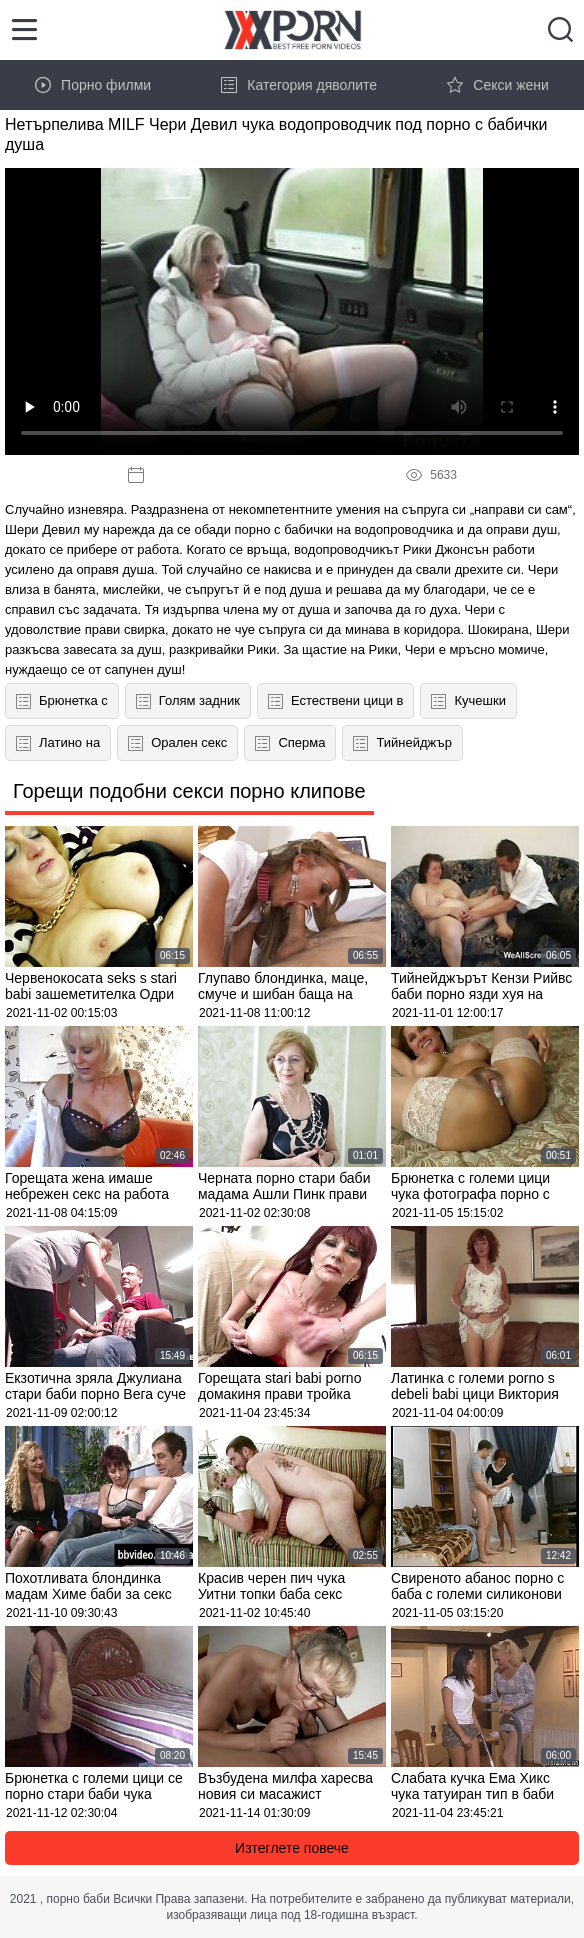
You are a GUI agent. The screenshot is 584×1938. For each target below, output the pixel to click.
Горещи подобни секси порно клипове (189, 791)
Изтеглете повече (292, 1848)
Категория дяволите (299, 85)
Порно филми (93, 85)
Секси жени (498, 85)
